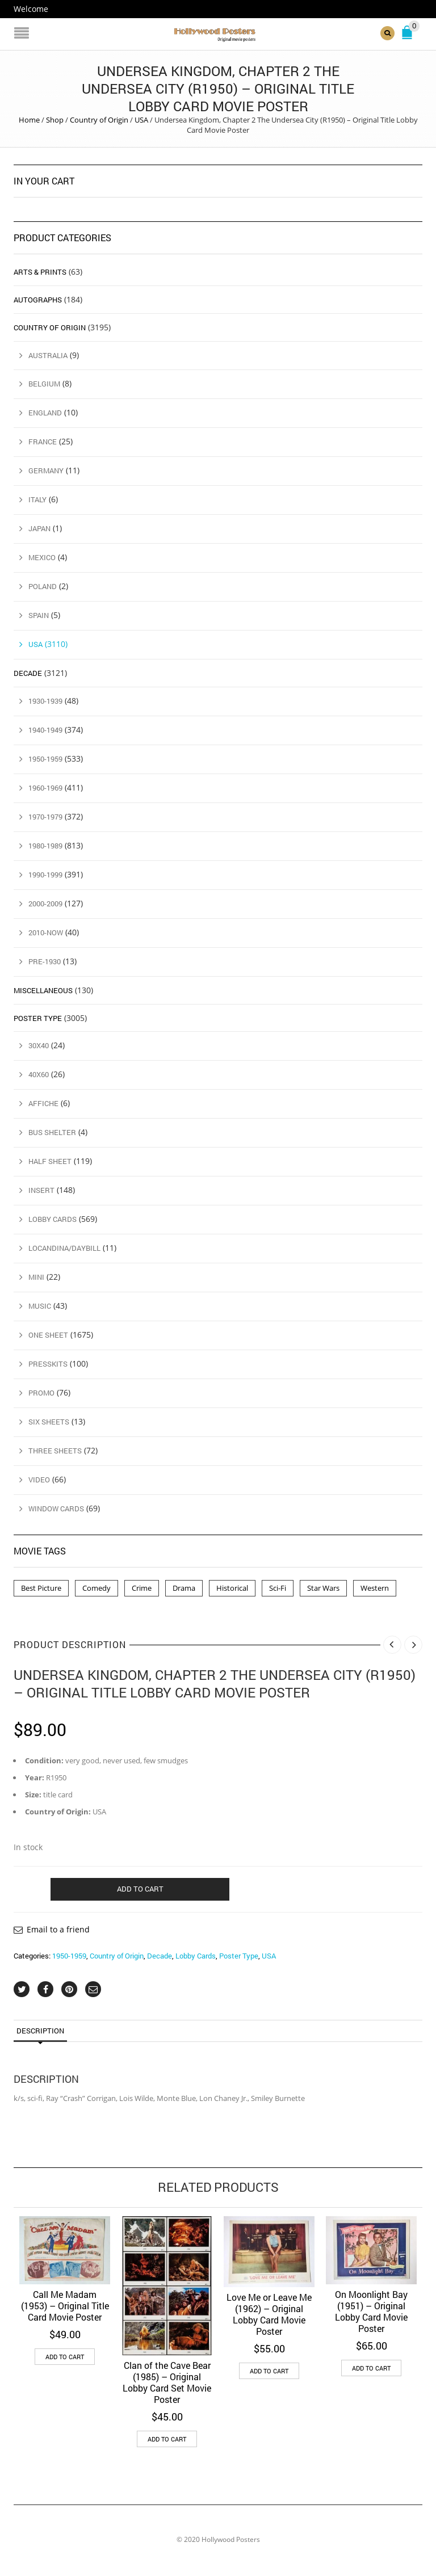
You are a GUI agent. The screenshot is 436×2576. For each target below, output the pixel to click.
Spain (38, 615)
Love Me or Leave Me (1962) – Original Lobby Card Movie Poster (269, 2314)
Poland (42, 586)
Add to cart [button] (64, 2356)
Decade (159, 1956)
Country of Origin (99, 120)
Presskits (48, 1364)
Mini (36, 1277)
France (42, 441)
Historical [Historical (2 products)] (232, 1587)
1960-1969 (45, 788)
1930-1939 (45, 701)
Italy (37, 499)
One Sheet (48, 1335)
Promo (41, 1393)
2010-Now (45, 932)
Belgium (44, 384)
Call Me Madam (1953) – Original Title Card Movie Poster (65, 2305)
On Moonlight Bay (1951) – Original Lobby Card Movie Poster (371, 2311)
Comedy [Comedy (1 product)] (96, 1587)
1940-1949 (45, 730)
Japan (39, 528)
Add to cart (140, 1888)
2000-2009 (45, 903)
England (45, 412)
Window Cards (56, 1508)
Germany (46, 470)
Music (39, 1306)
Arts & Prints (40, 271)
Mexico (42, 557)
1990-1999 (45, 874)
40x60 (38, 1074)
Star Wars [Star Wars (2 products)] (323, 1587)
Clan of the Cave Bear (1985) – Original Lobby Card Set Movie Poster (167, 2382)
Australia (48, 355)
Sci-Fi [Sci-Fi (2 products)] (277, 1587)
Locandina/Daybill (64, 1248)
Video (39, 1479)
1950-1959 (69, 1956)
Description (40, 2030)
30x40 (38, 1045)
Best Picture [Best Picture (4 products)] (41, 1587)
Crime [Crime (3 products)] (142, 1587)
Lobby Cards (195, 1956)
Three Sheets (55, 1450)
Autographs (38, 299)
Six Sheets (48, 1422)
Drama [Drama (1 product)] (184, 1587)
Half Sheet (50, 1161)
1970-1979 (45, 817)
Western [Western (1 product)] (374, 1587)
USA (141, 120)
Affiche (43, 1103)
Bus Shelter (52, 1132)
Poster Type (238, 1956)
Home (29, 120)
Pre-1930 (44, 961)
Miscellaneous (43, 990)
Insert (41, 1190)
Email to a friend (58, 1928)
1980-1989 (45, 846)
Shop (55, 120)
